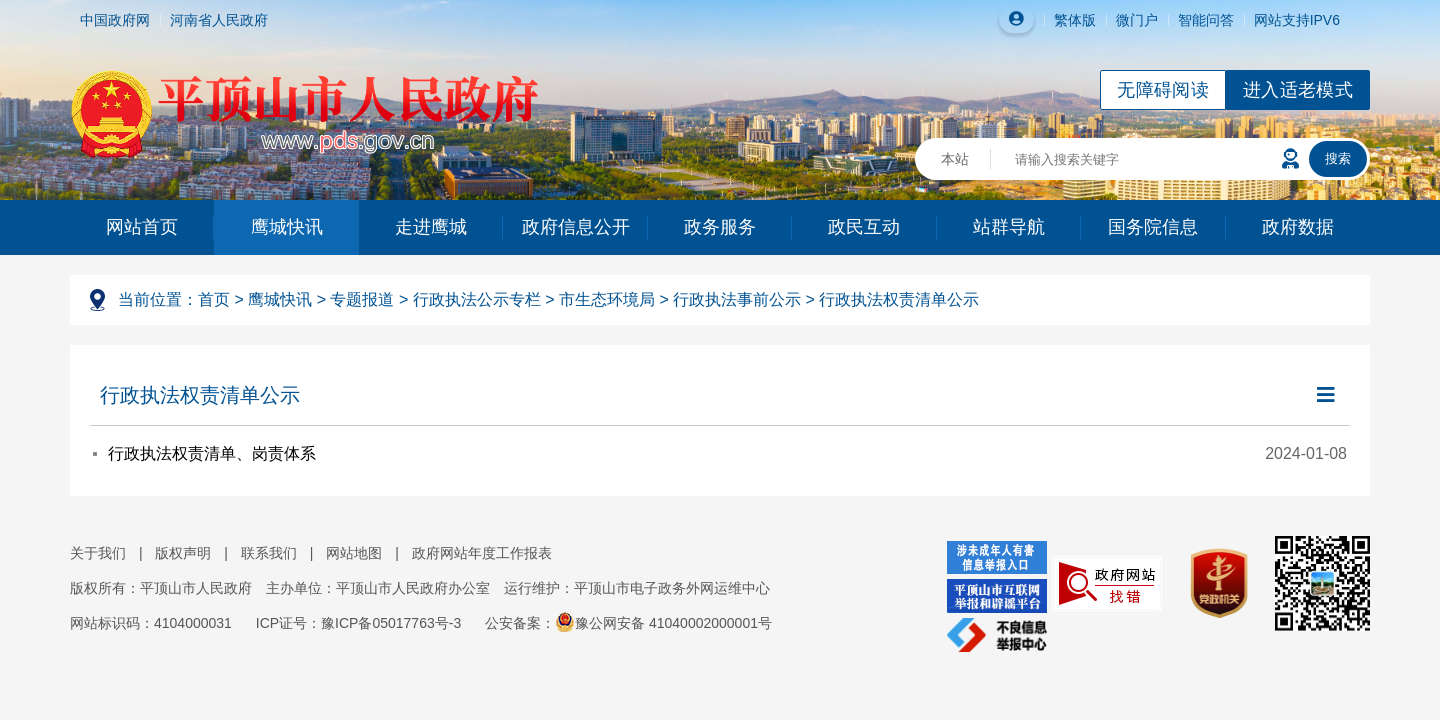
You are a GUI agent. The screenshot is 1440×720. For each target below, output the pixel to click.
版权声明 (183, 553)
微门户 (1137, 20)
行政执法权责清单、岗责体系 (212, 453)
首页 (214, 299)
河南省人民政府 (219, 20)
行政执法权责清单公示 (899, 299)
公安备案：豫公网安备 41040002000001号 (628, 623)
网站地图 (354, 553)
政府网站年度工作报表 (482, 553)
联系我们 (269, 553)
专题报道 (362, 299)
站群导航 (1009, 227)
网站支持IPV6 (1297, 20)
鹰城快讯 (287, 227)
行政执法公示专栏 (477, 299)
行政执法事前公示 (737, 299)
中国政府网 (115, 20)
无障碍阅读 (1163, 90)
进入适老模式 (1298, 90)
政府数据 (1298, 227)
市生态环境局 (607, 299)
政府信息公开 (576, 227)
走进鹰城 (431, 227)
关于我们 (98, 553)
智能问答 (1206, 20)
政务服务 (720, 227)
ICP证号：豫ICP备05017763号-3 (358, 623)
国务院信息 (1153, 227)
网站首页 (142, 227)
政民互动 (864, 227)
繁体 (1068, 20)
